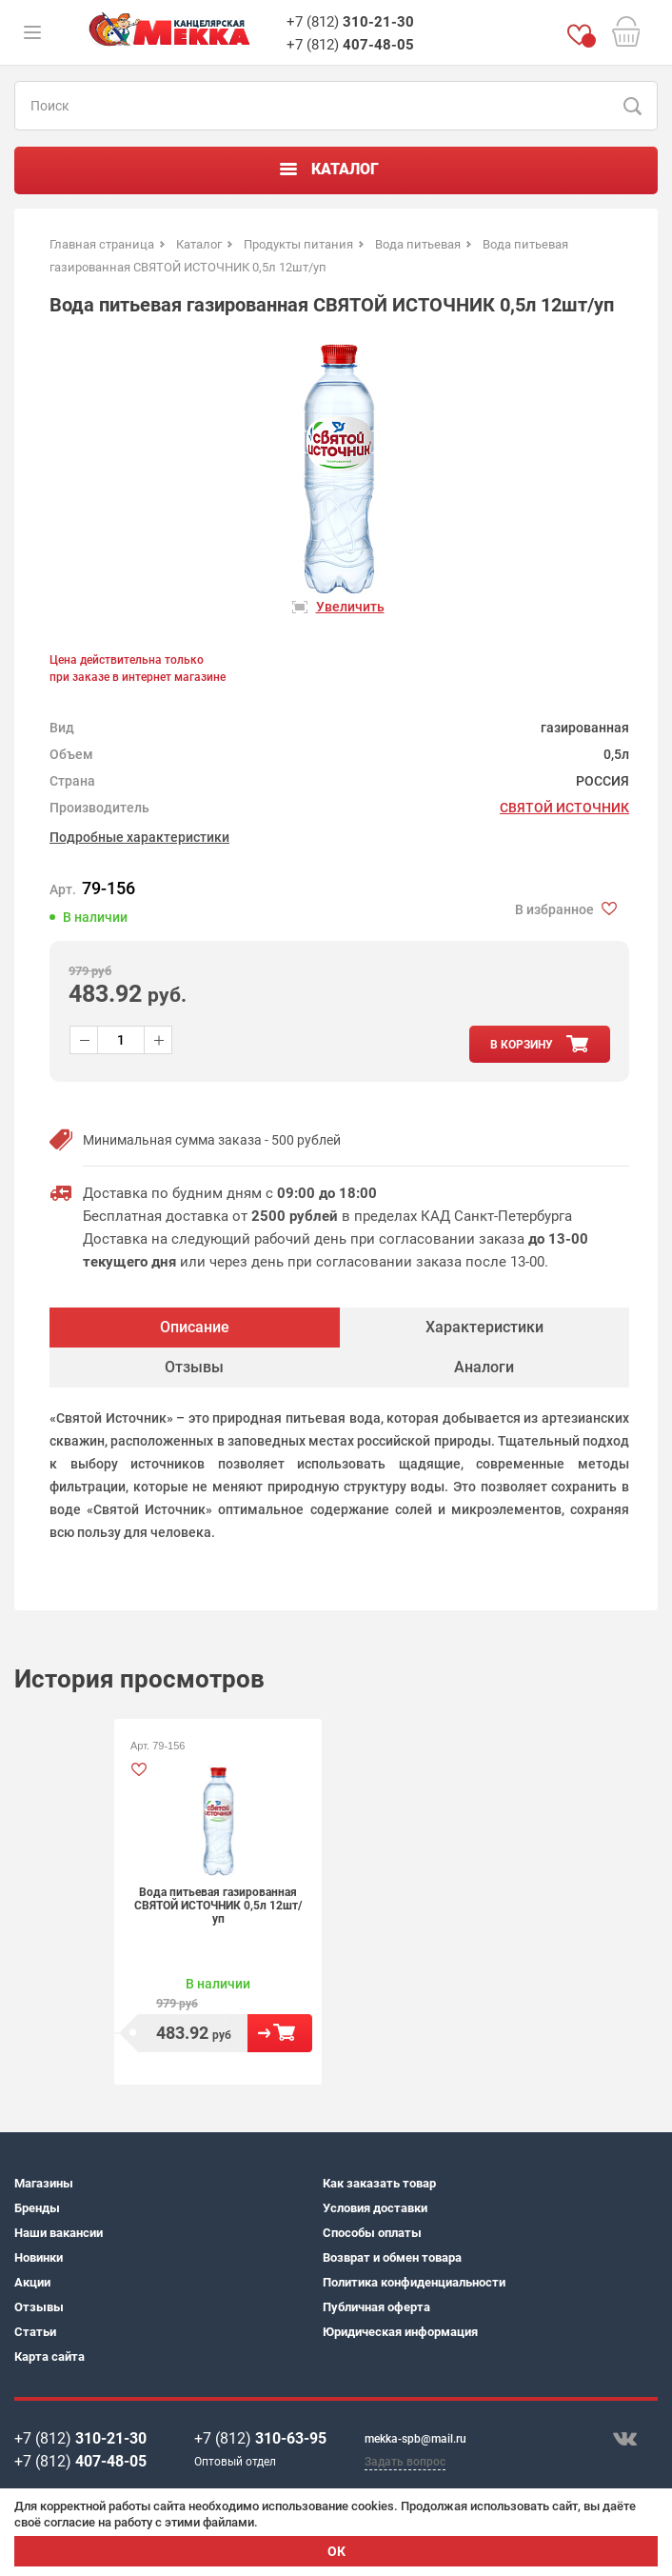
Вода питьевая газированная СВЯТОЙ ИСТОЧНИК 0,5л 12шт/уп (218, 1906)
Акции (32, 2282)
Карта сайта (49, 2356)
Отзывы (39, 2307)
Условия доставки (375, 2208)
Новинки (38, 2257)
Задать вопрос (405, 2461)
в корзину (521, 1044)
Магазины (43, 2183)
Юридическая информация (400, 2332)
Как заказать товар (379, 2183)
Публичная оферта (376, 2307)
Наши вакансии (58, 2233)
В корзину (279, 2033)
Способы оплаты (372, 2233)
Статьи (35, 2332)
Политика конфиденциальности (414, 2282)
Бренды (37, 2208)
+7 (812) (350, 21)
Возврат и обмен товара (392, 2257)
